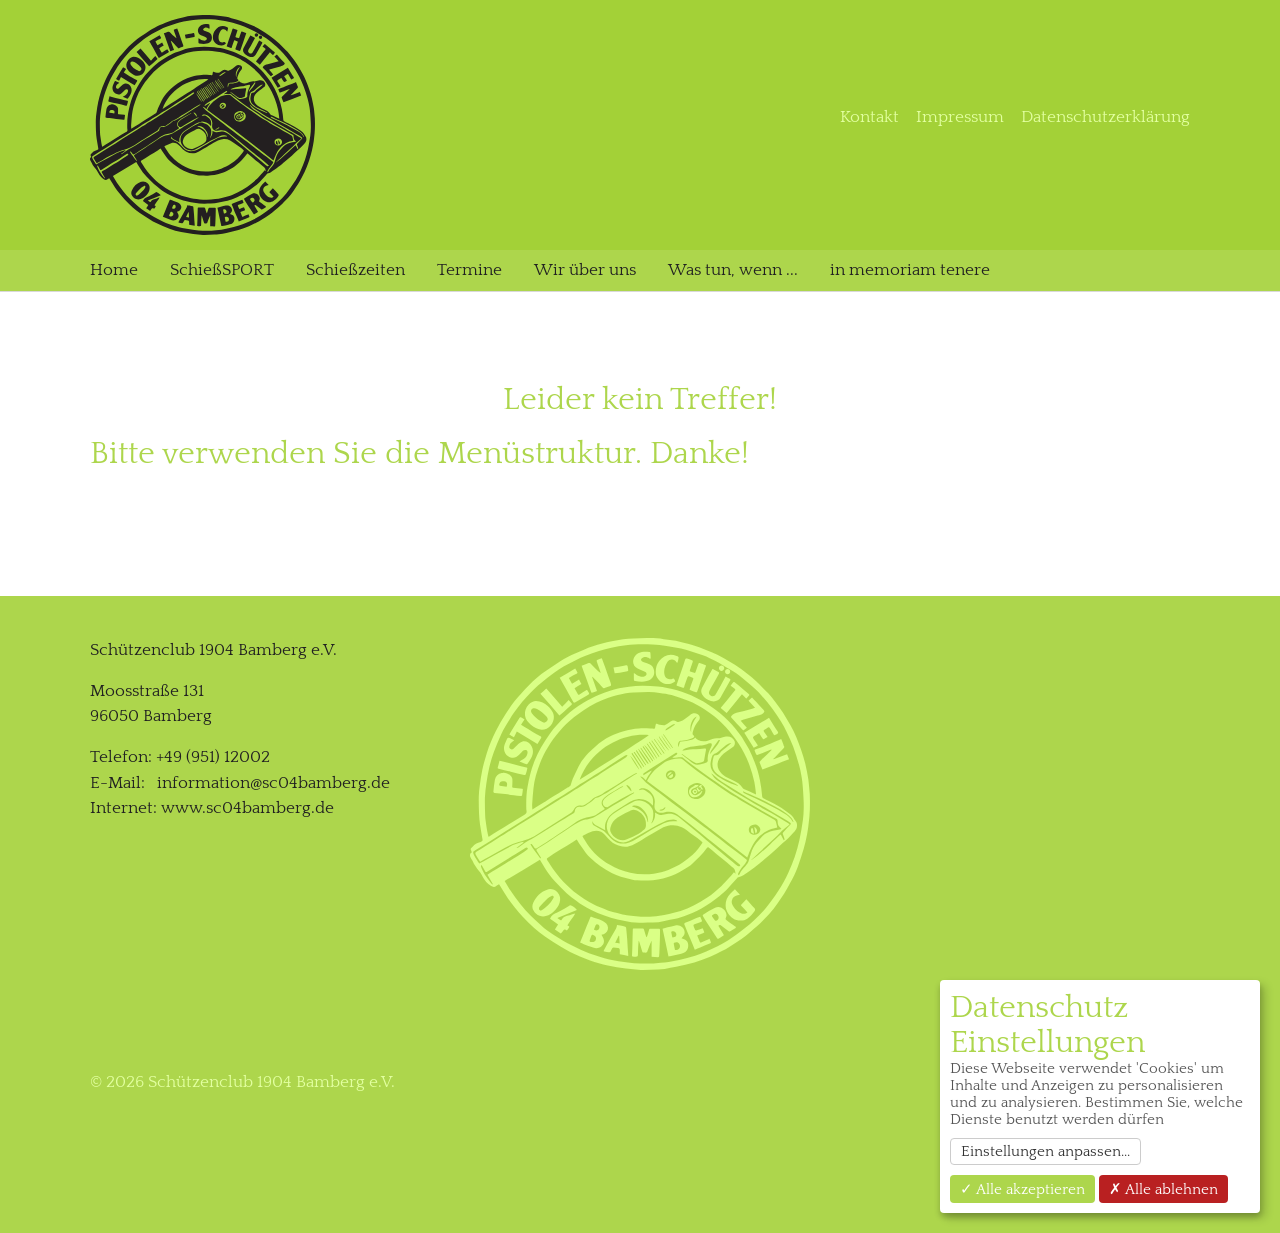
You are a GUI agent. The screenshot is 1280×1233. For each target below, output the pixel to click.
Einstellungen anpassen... (1045, 1151)
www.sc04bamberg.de (247, 808)
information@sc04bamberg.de (273, 783)
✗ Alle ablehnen (1163, 1189)
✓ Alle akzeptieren (1022, 1189)
